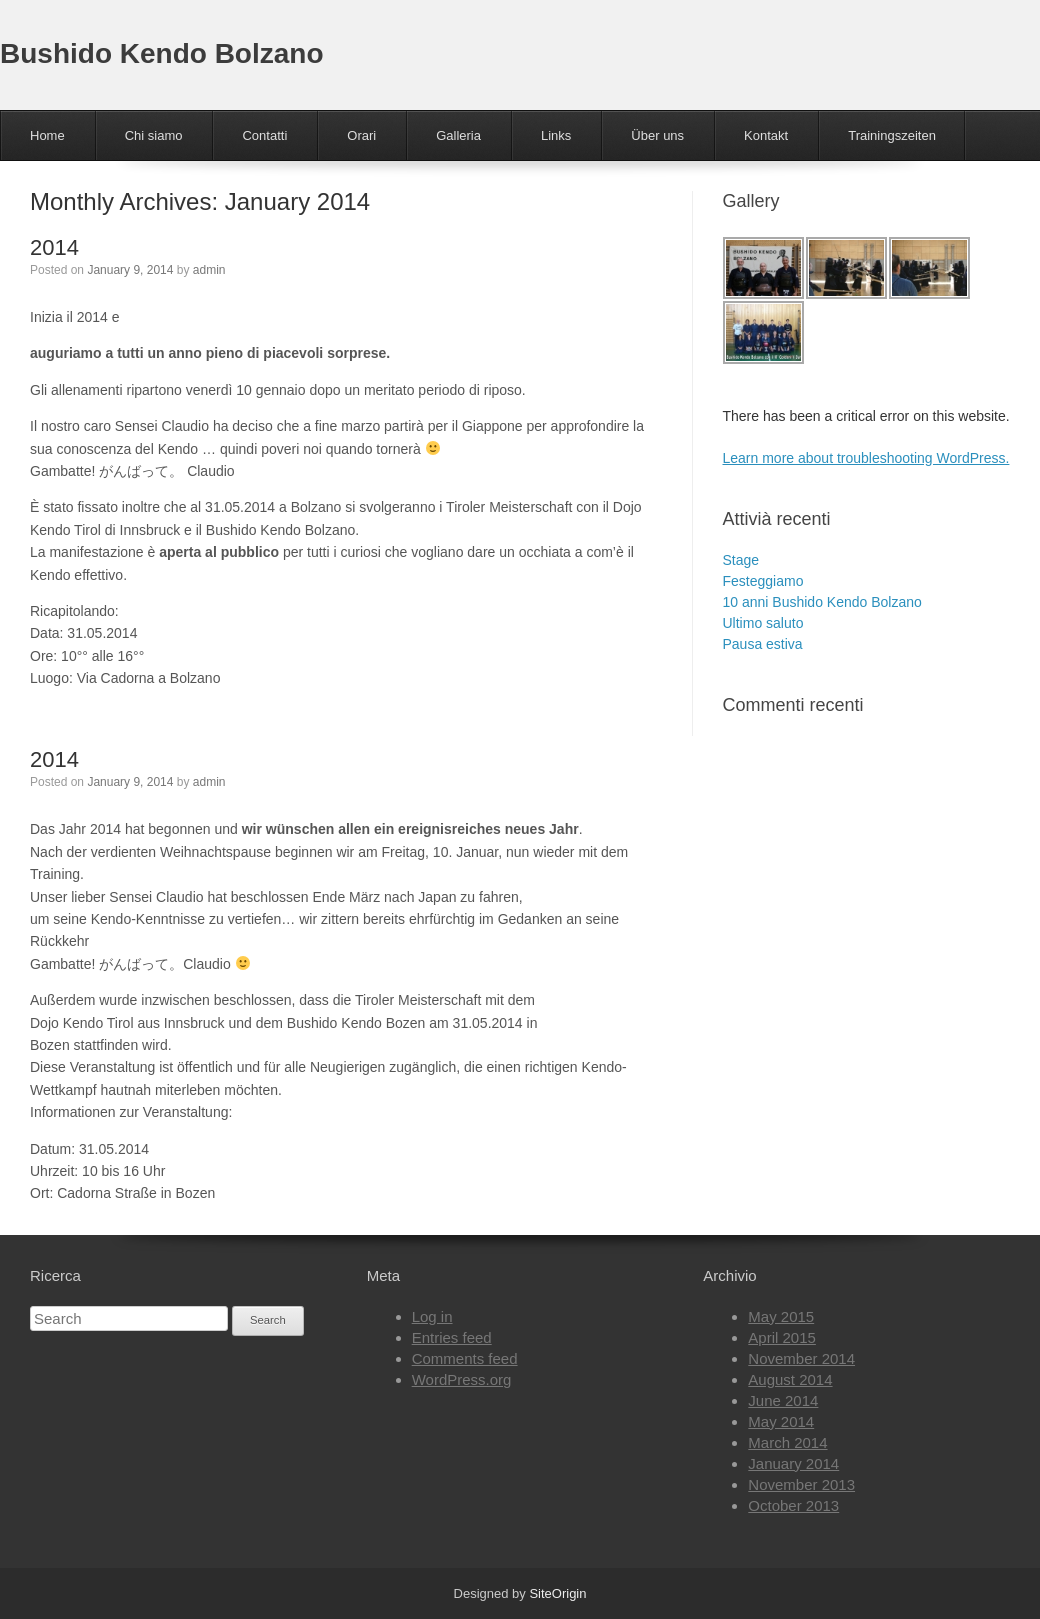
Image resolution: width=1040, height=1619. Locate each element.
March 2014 (787, 1442)
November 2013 (801, 1484)
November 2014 (801, 1358)
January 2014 (793, 1463)
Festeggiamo (763, 581)
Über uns (657, 135)
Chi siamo (154, 135)
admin (209, 270)
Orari (361, 135)
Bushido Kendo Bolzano (162, 53)
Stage (741, 560)
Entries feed (452, 1337)
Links (556, 135)
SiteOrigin (557, 1593)
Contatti (264, 135)
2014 (54, 247)
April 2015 (782, 1337)
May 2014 (781, 1421)
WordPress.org (462, 1379)
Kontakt (766, 135)
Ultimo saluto (763, 623)
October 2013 (793, 1505)
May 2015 (781, 1316)
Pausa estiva (763, 644)
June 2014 (783, 1400)
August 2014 (790, 1379)
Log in (432, 1316)
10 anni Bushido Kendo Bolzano (822, 602)
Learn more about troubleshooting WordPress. (866, 458)
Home (47, 135)
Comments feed (465, 1358)
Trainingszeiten (892, 135)
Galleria (458, 135)
